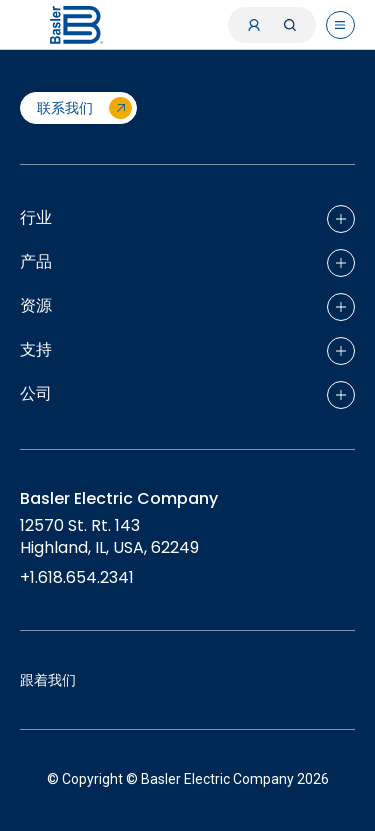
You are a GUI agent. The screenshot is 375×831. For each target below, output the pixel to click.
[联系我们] (78, 108)
